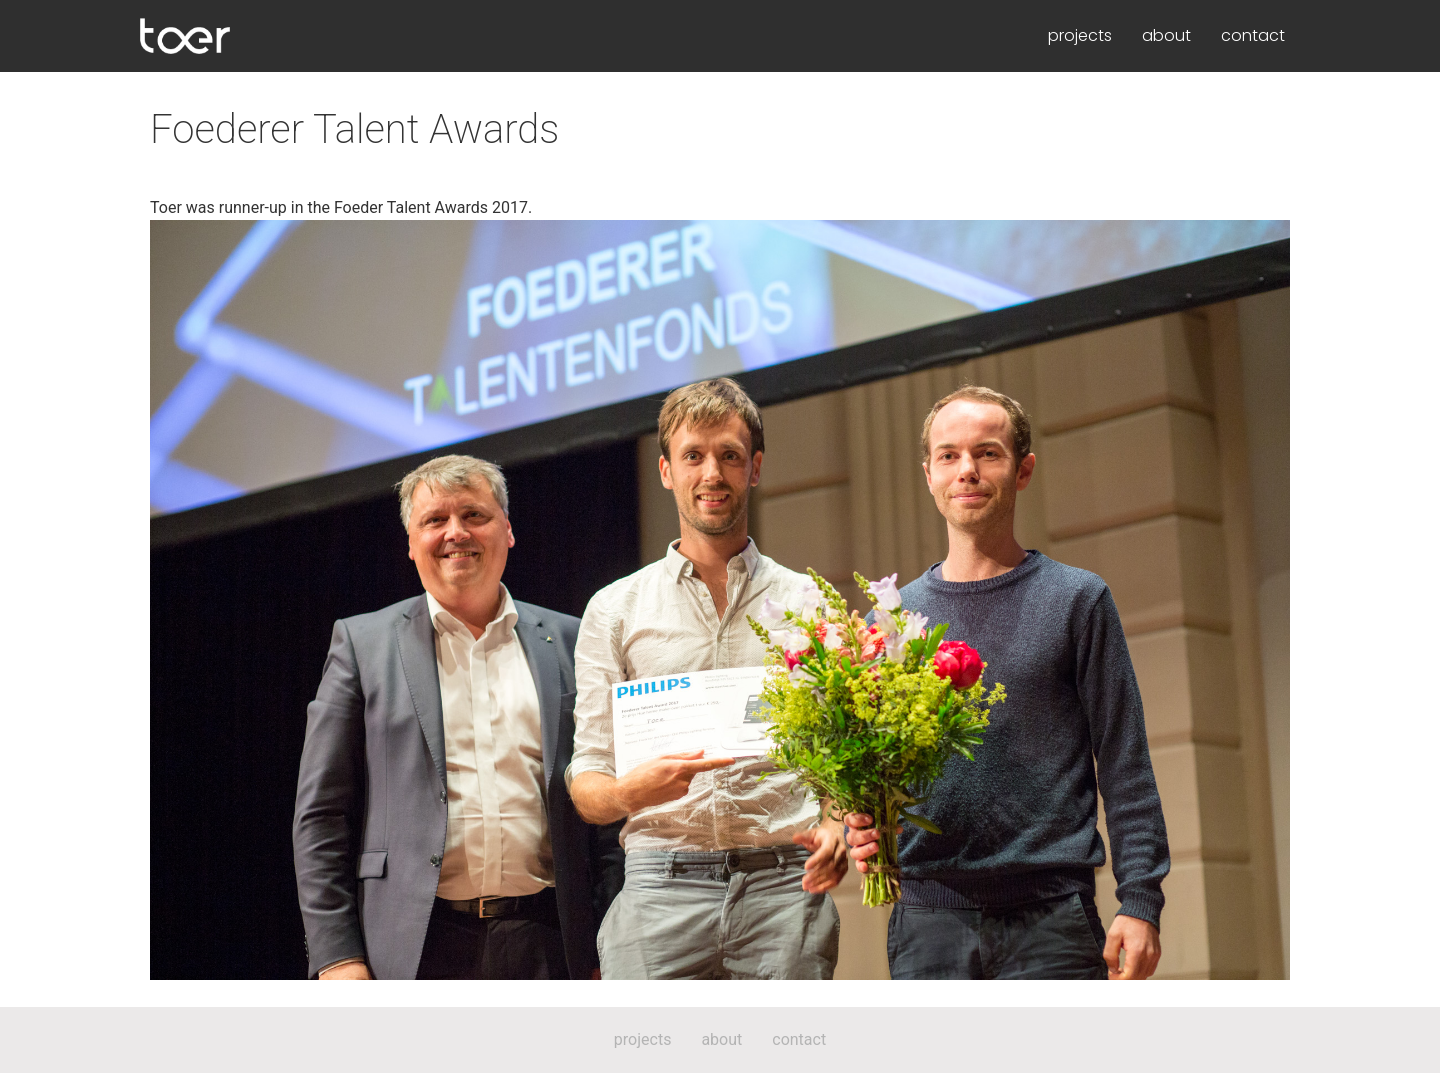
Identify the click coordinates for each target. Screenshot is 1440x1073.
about (1166, 35)
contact (1253, 35)
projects (1080, 35)
